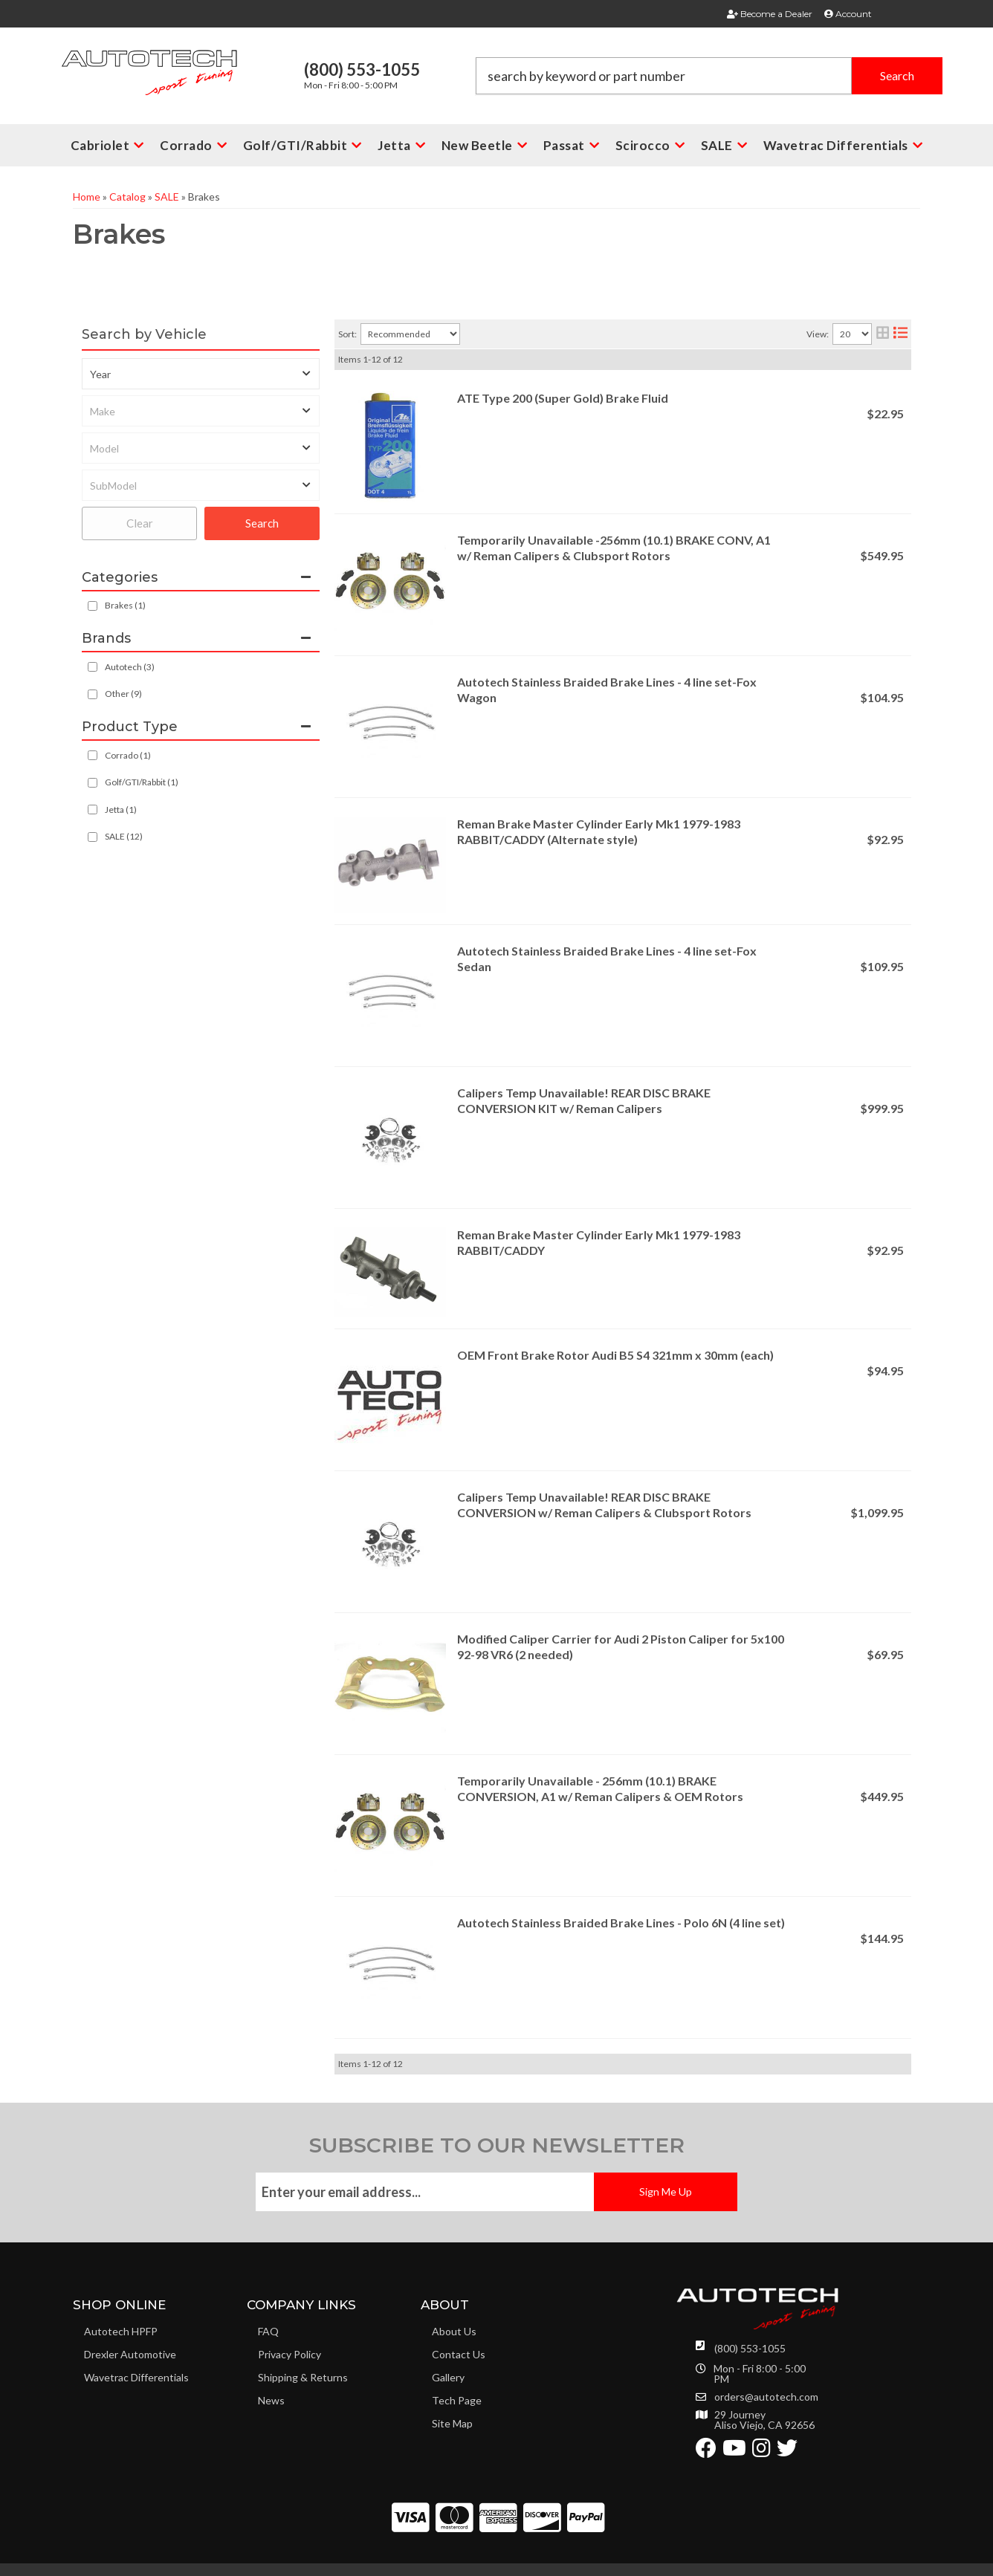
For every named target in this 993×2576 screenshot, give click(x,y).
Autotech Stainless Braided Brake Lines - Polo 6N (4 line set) (621, 1922)
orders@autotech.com (766, 2397)
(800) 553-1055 (750, 2348)
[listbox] (201, 373)
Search (262, 523)
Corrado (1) (128, 755)
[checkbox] (92, 667)
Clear (139, 523)
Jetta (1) (121, 809)
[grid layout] (883, 334)
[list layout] (900, 334)
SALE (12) (124, 836)
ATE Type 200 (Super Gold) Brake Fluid (562, 398)
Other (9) (123, 693)
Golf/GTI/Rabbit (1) (141, 782)
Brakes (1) (125, 605)
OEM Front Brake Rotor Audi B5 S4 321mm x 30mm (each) (615, 1355)
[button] (709, 75)
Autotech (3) (130, 666)
